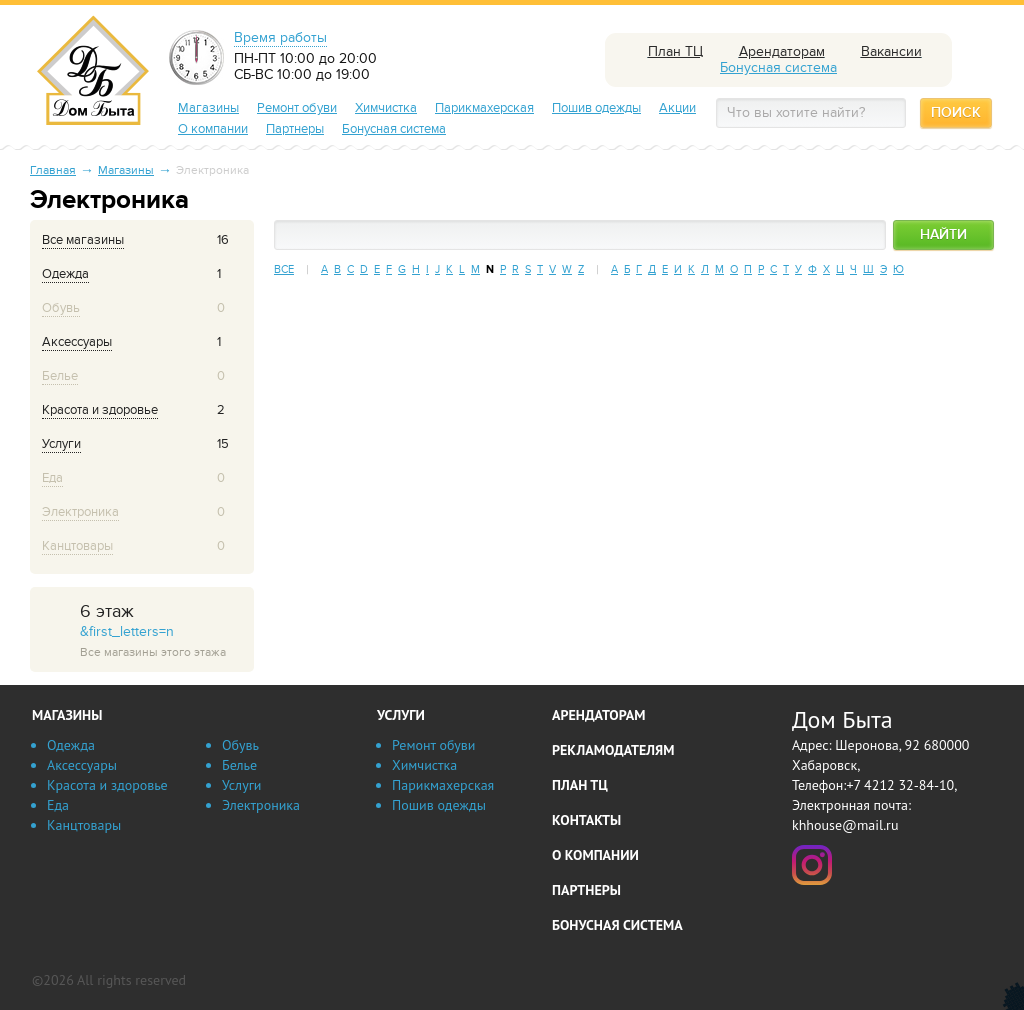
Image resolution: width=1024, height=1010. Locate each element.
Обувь (240, 745)
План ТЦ (580, 785)
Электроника (261, 805)
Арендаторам (598, 715)
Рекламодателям (613, 750)
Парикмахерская (484, 108)
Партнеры (295, 129)
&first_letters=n (164, 631)
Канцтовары (84, 825)
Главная (53, 170)
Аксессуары (82, 765)
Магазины (208, 108)
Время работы (280, 38)
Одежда (71, 745)
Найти (943, 234)
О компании (213, 129)
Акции (677, 108)
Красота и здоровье (107, 785)
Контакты (586, 820)
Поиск (956, 112)
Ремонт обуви (297, 108)
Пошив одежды (596, 108)
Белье (239, 765)
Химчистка (386, 108)
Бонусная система (394, 129)
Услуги (241, 785)
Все (284, 269)
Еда (58, 805)
